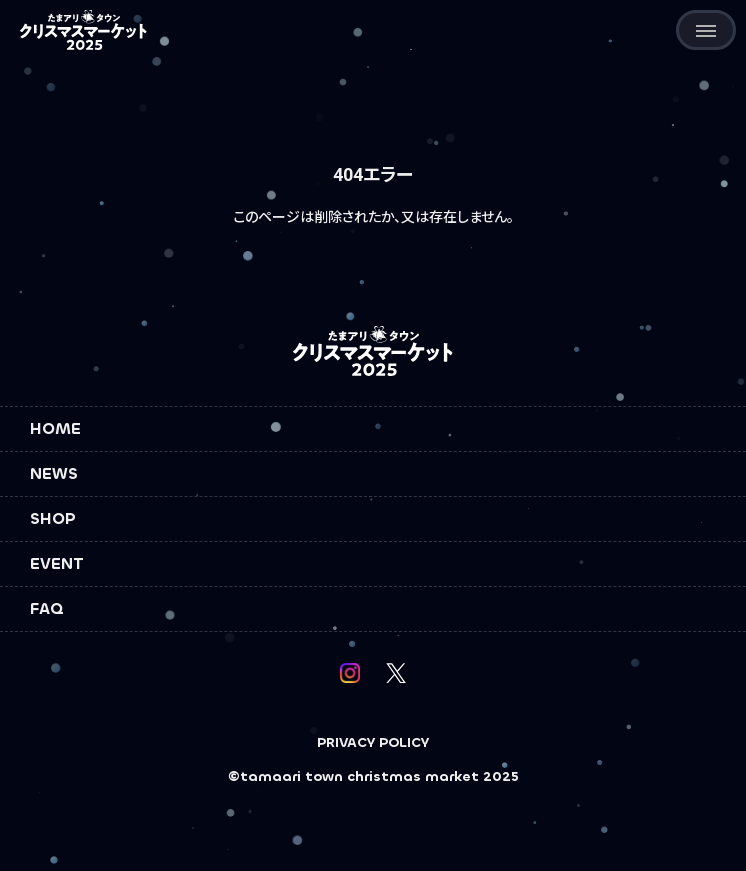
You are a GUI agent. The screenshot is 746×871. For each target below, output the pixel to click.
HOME (55, 428)
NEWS (54, 473)
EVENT (57, 563)
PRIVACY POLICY (373, 742)
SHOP (53, 518)
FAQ (47, 608)
